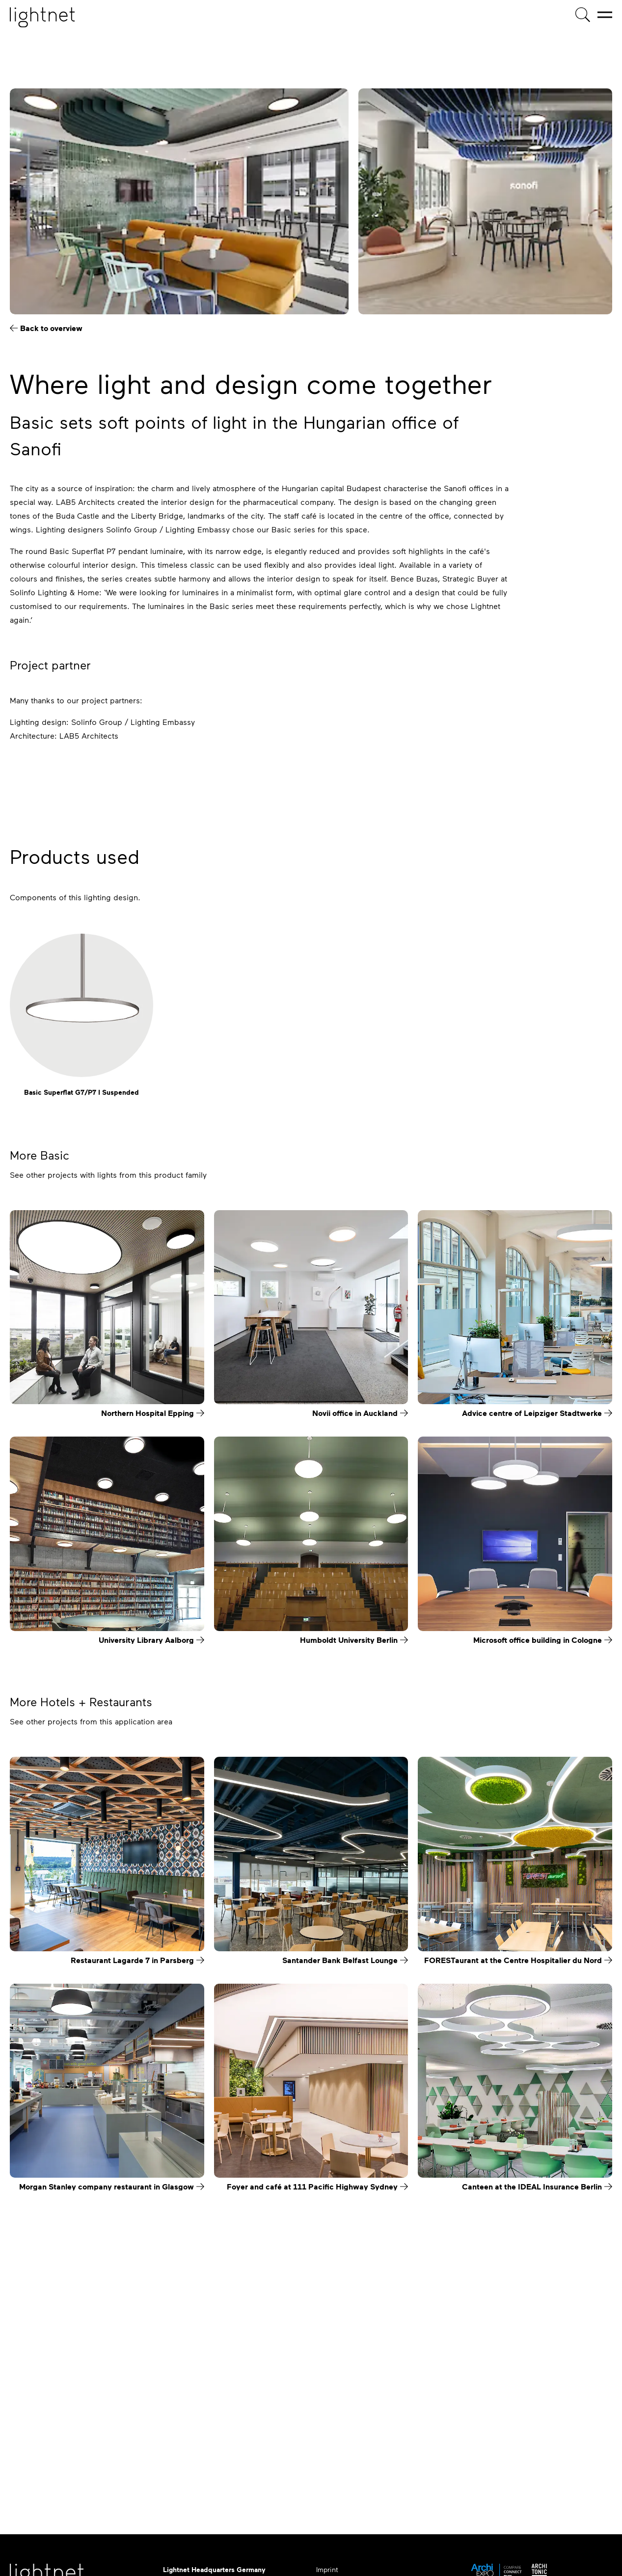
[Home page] (42, 17)
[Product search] (582, 14)
